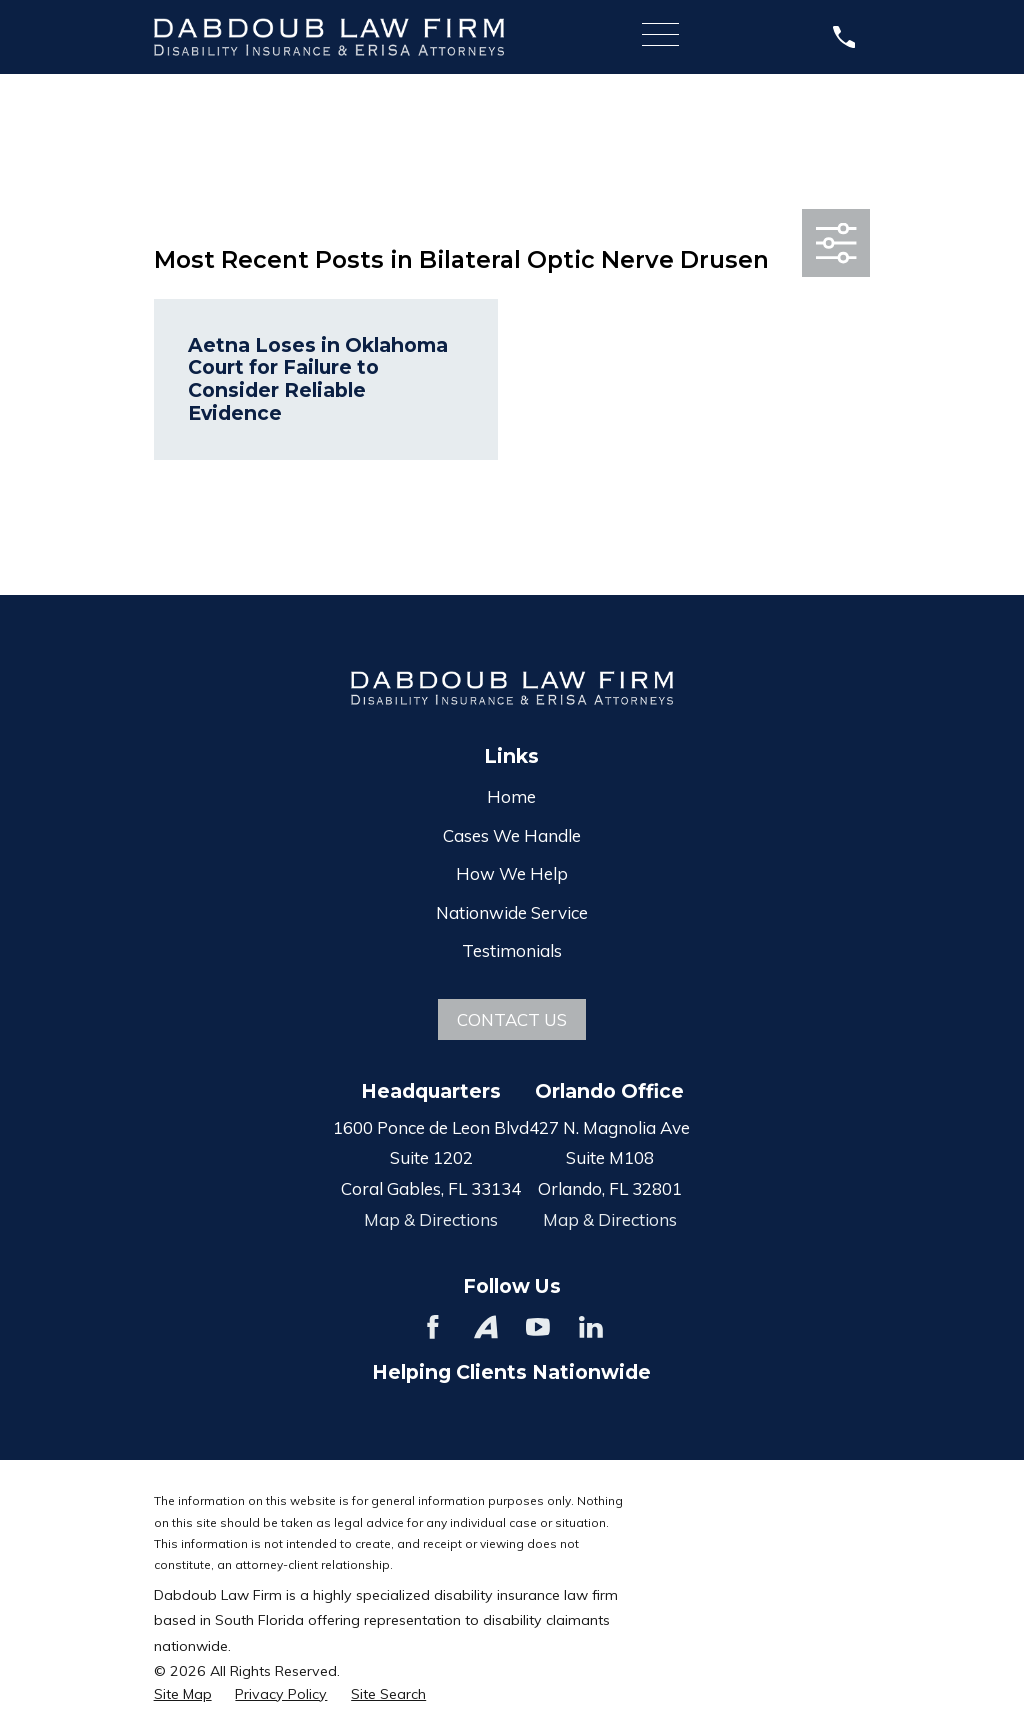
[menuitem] (183, 1695)
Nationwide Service (512, 912)
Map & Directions (431, 1219)
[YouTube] (538, 1327)
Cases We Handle (512, 835)
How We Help (512, 873)
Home (511, 796)
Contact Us (512, 1019)
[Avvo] (486, 1327)
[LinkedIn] (591, 1327)
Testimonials (512, 950)
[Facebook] (433, 1327)
